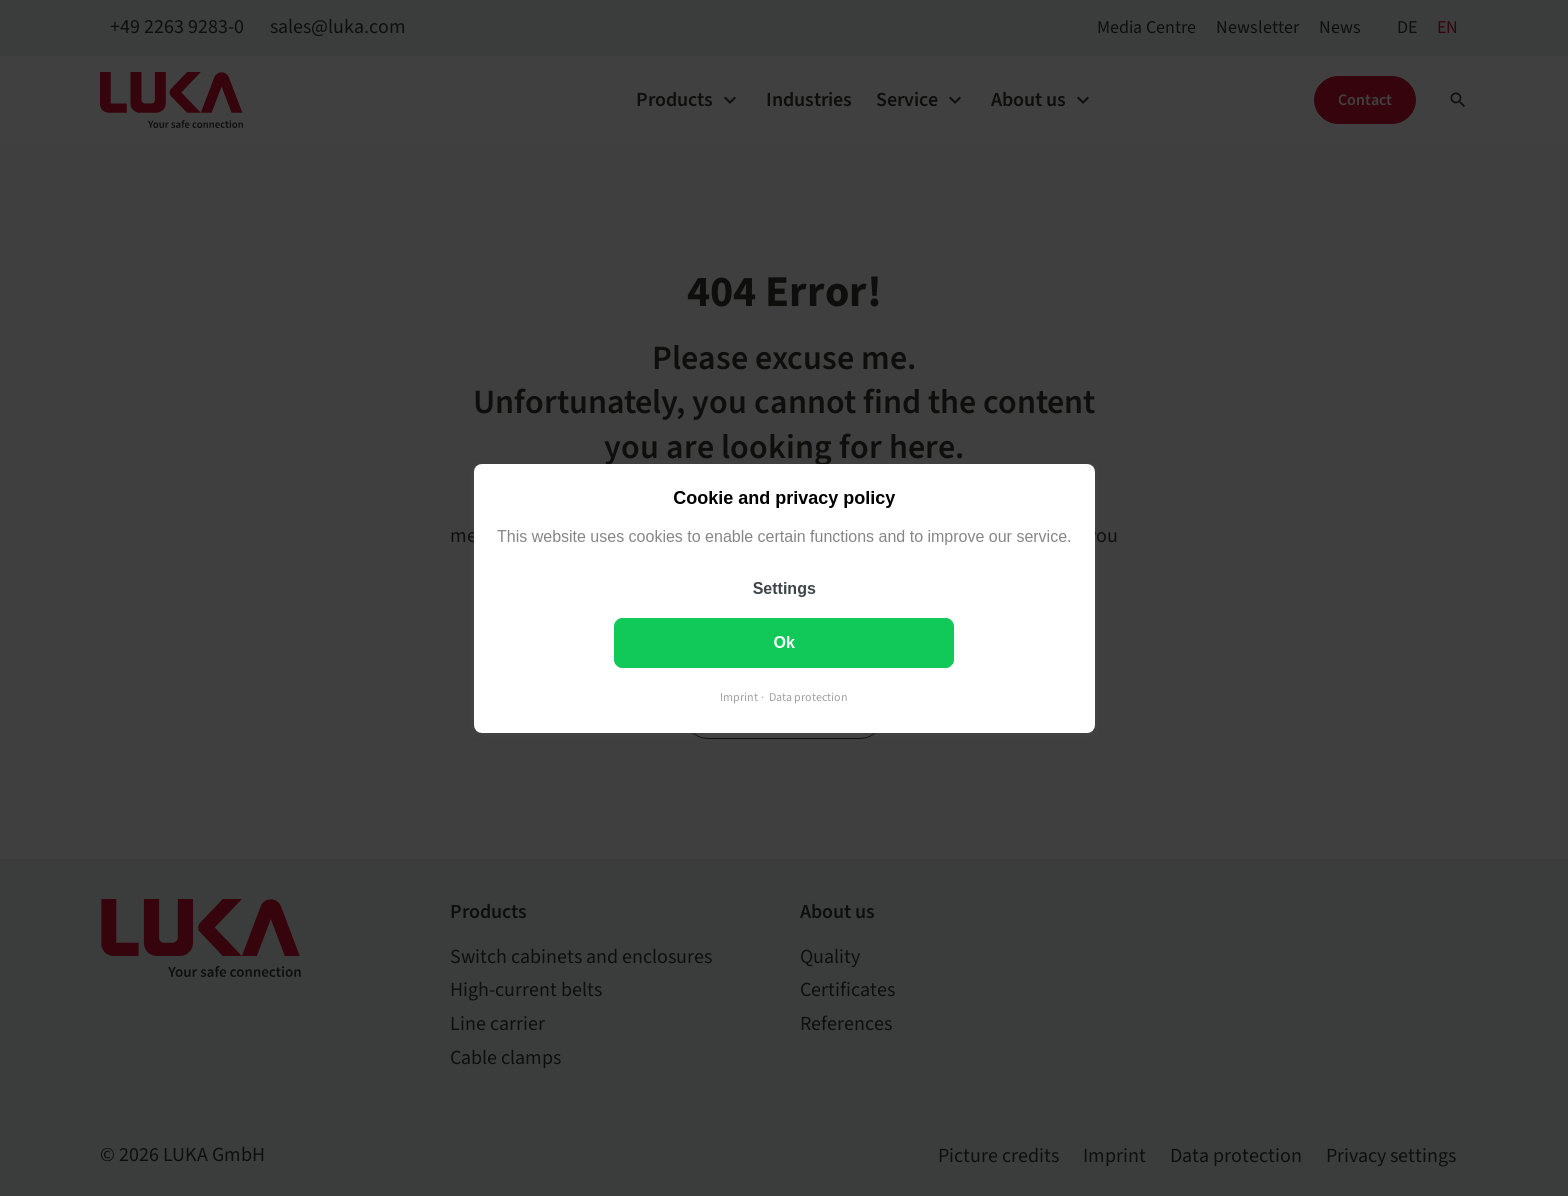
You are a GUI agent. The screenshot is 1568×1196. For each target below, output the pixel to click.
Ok (783, 641)
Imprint (739, 696)
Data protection (808, 696)
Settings (783, 587)
